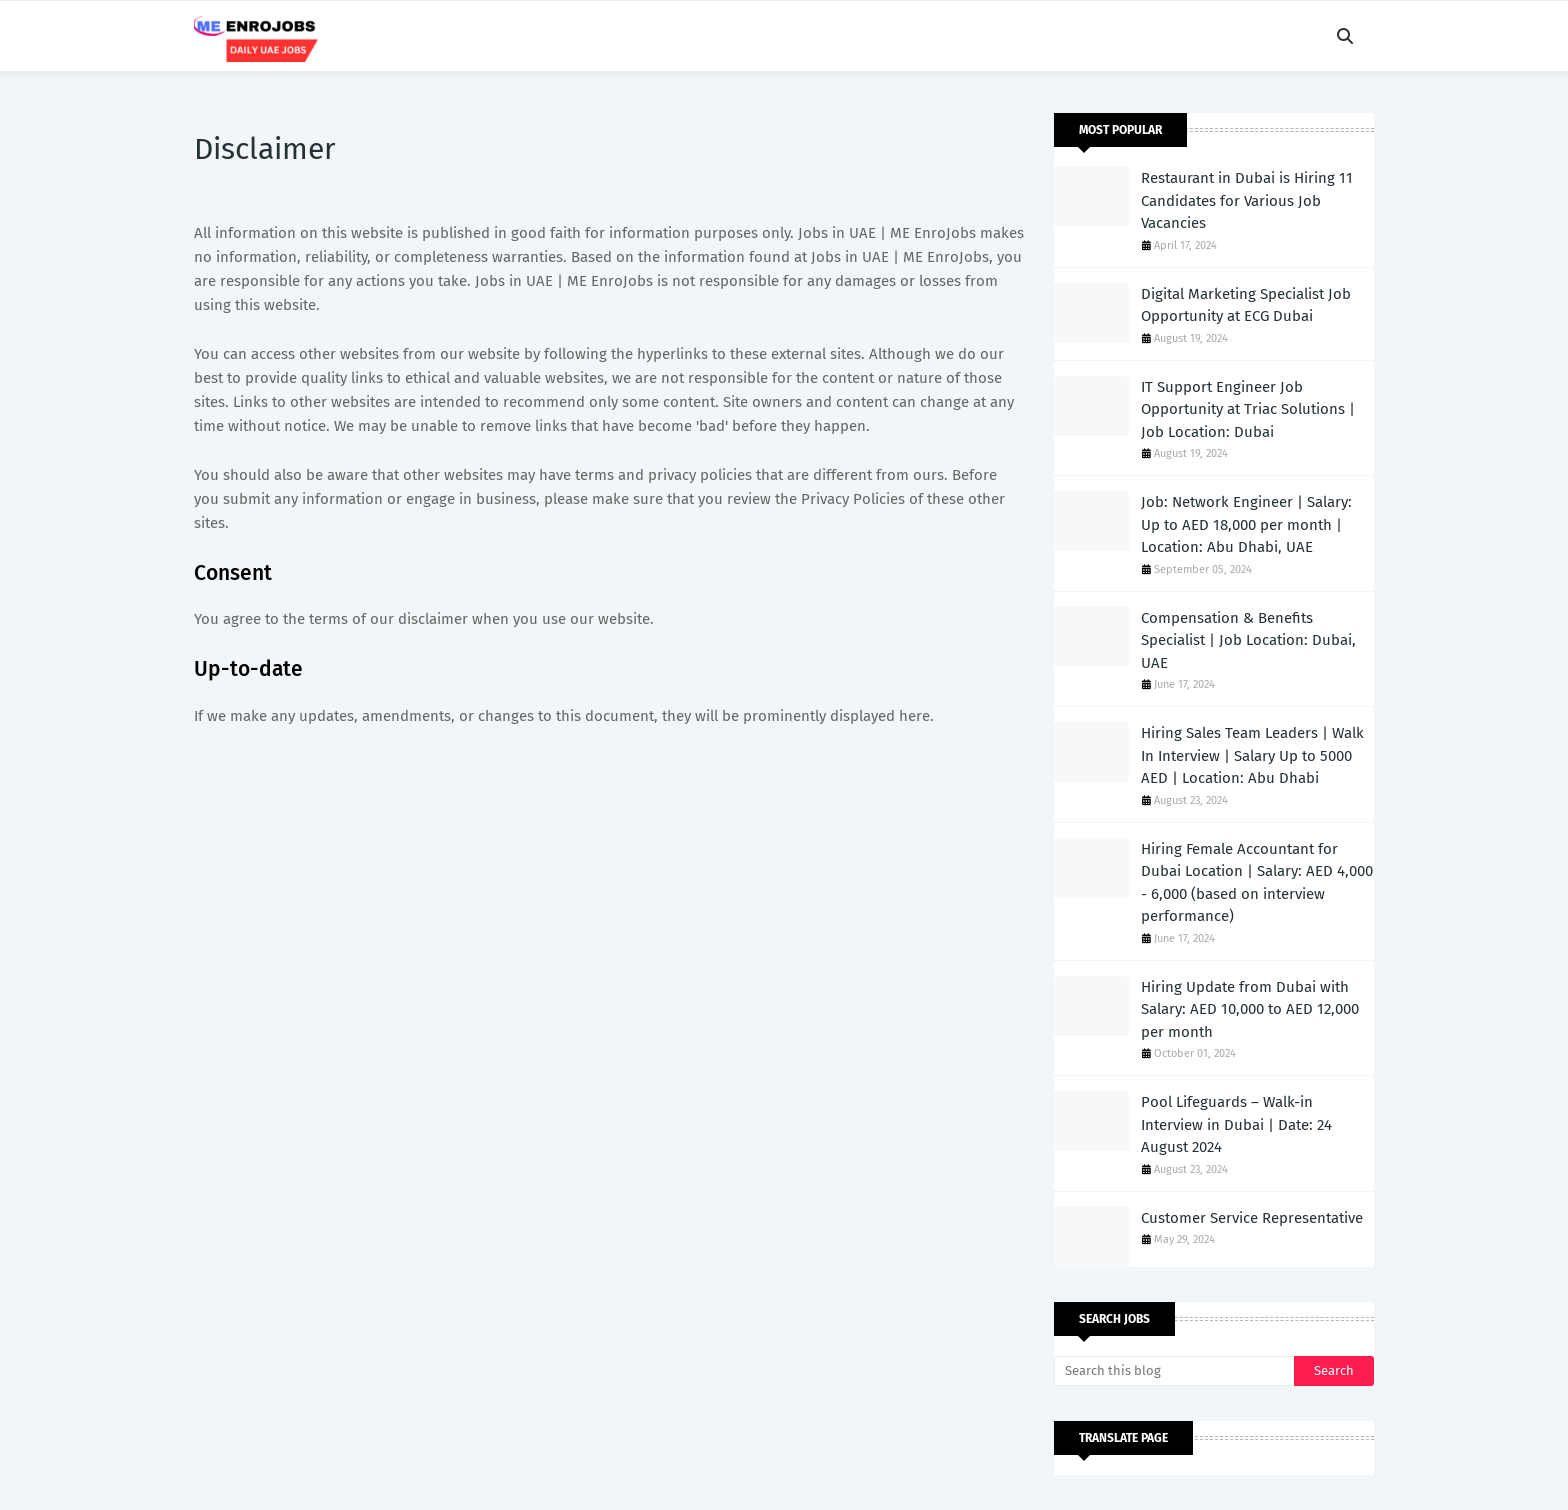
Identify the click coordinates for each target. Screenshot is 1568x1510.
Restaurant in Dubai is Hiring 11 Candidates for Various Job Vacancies (1247, 200)
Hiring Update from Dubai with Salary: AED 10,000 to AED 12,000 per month (1250, 1009)
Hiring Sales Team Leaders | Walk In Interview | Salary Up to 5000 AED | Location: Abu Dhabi (1252, 755)
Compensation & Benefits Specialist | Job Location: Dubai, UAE (1248, 640)
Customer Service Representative (1252, 1218)
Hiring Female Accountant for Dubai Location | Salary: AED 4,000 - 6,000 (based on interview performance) (1257, 883)
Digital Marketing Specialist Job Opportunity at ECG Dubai (1246, 305)
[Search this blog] (1174, 1371)
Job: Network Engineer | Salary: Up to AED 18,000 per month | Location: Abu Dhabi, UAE (1246, 524)
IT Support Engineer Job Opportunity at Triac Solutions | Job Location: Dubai (1248, 409)
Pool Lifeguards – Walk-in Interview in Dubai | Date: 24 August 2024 (1236, 1124)
